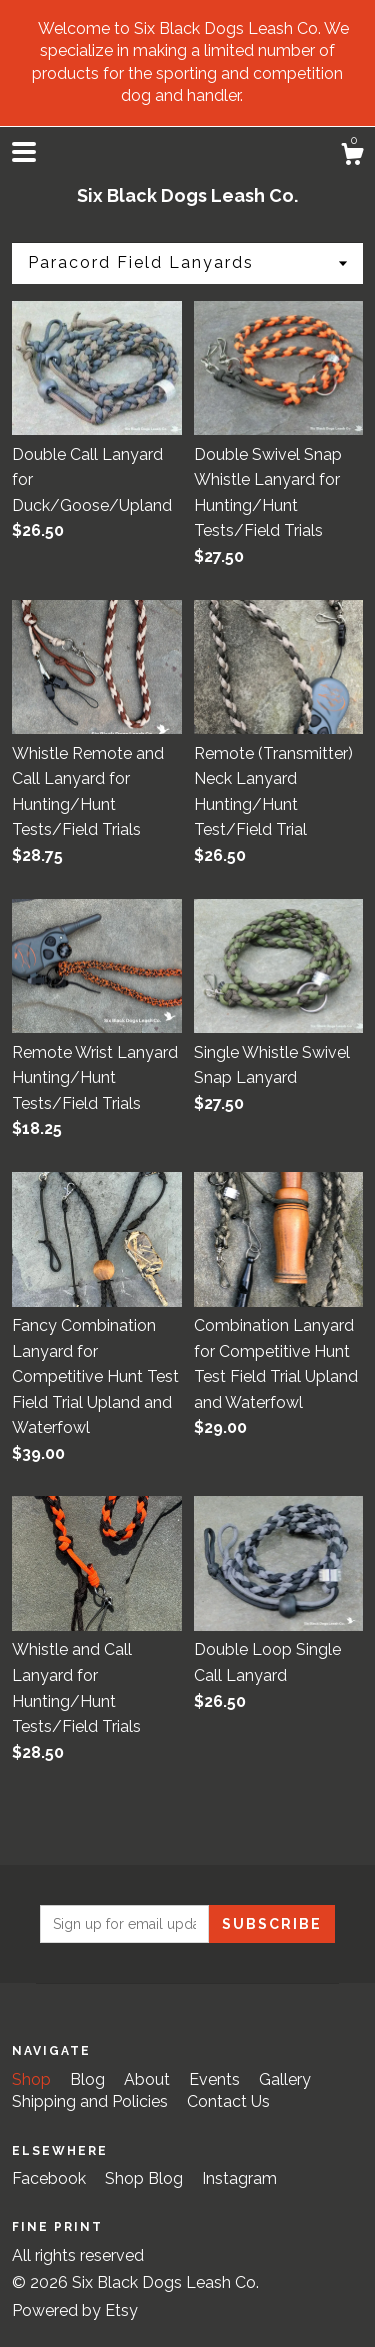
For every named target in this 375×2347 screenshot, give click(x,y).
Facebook (51, 2178)
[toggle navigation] (24, 152)
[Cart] (352, 157)
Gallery (285, 2079)
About (149, 2079)
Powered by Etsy (75, 2310)
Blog (89, 2079)
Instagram (239, 2178)
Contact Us (228, 2101)
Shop (33, 2079)
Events (216, 2079)
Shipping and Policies (92, 2101)
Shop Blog (146, 2178)
